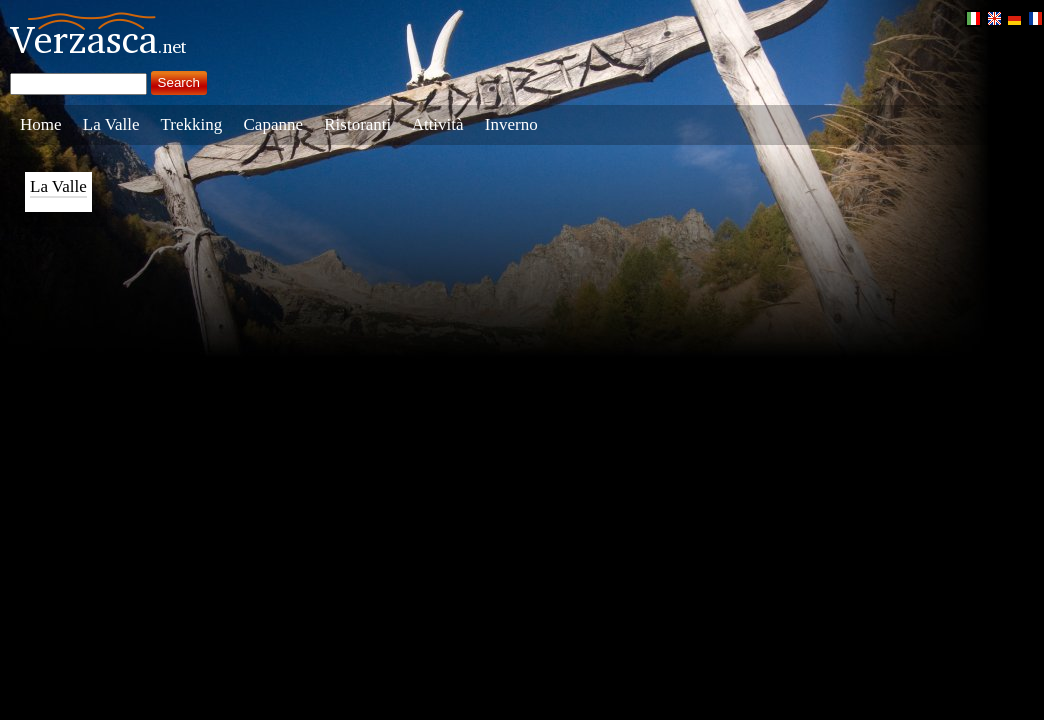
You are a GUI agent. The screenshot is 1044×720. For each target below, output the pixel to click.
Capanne (273, 124)
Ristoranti (357, 124)
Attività (438, 124)
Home (41, 124)
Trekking (192, 124)
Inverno (511, 124)
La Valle (111, 124)
